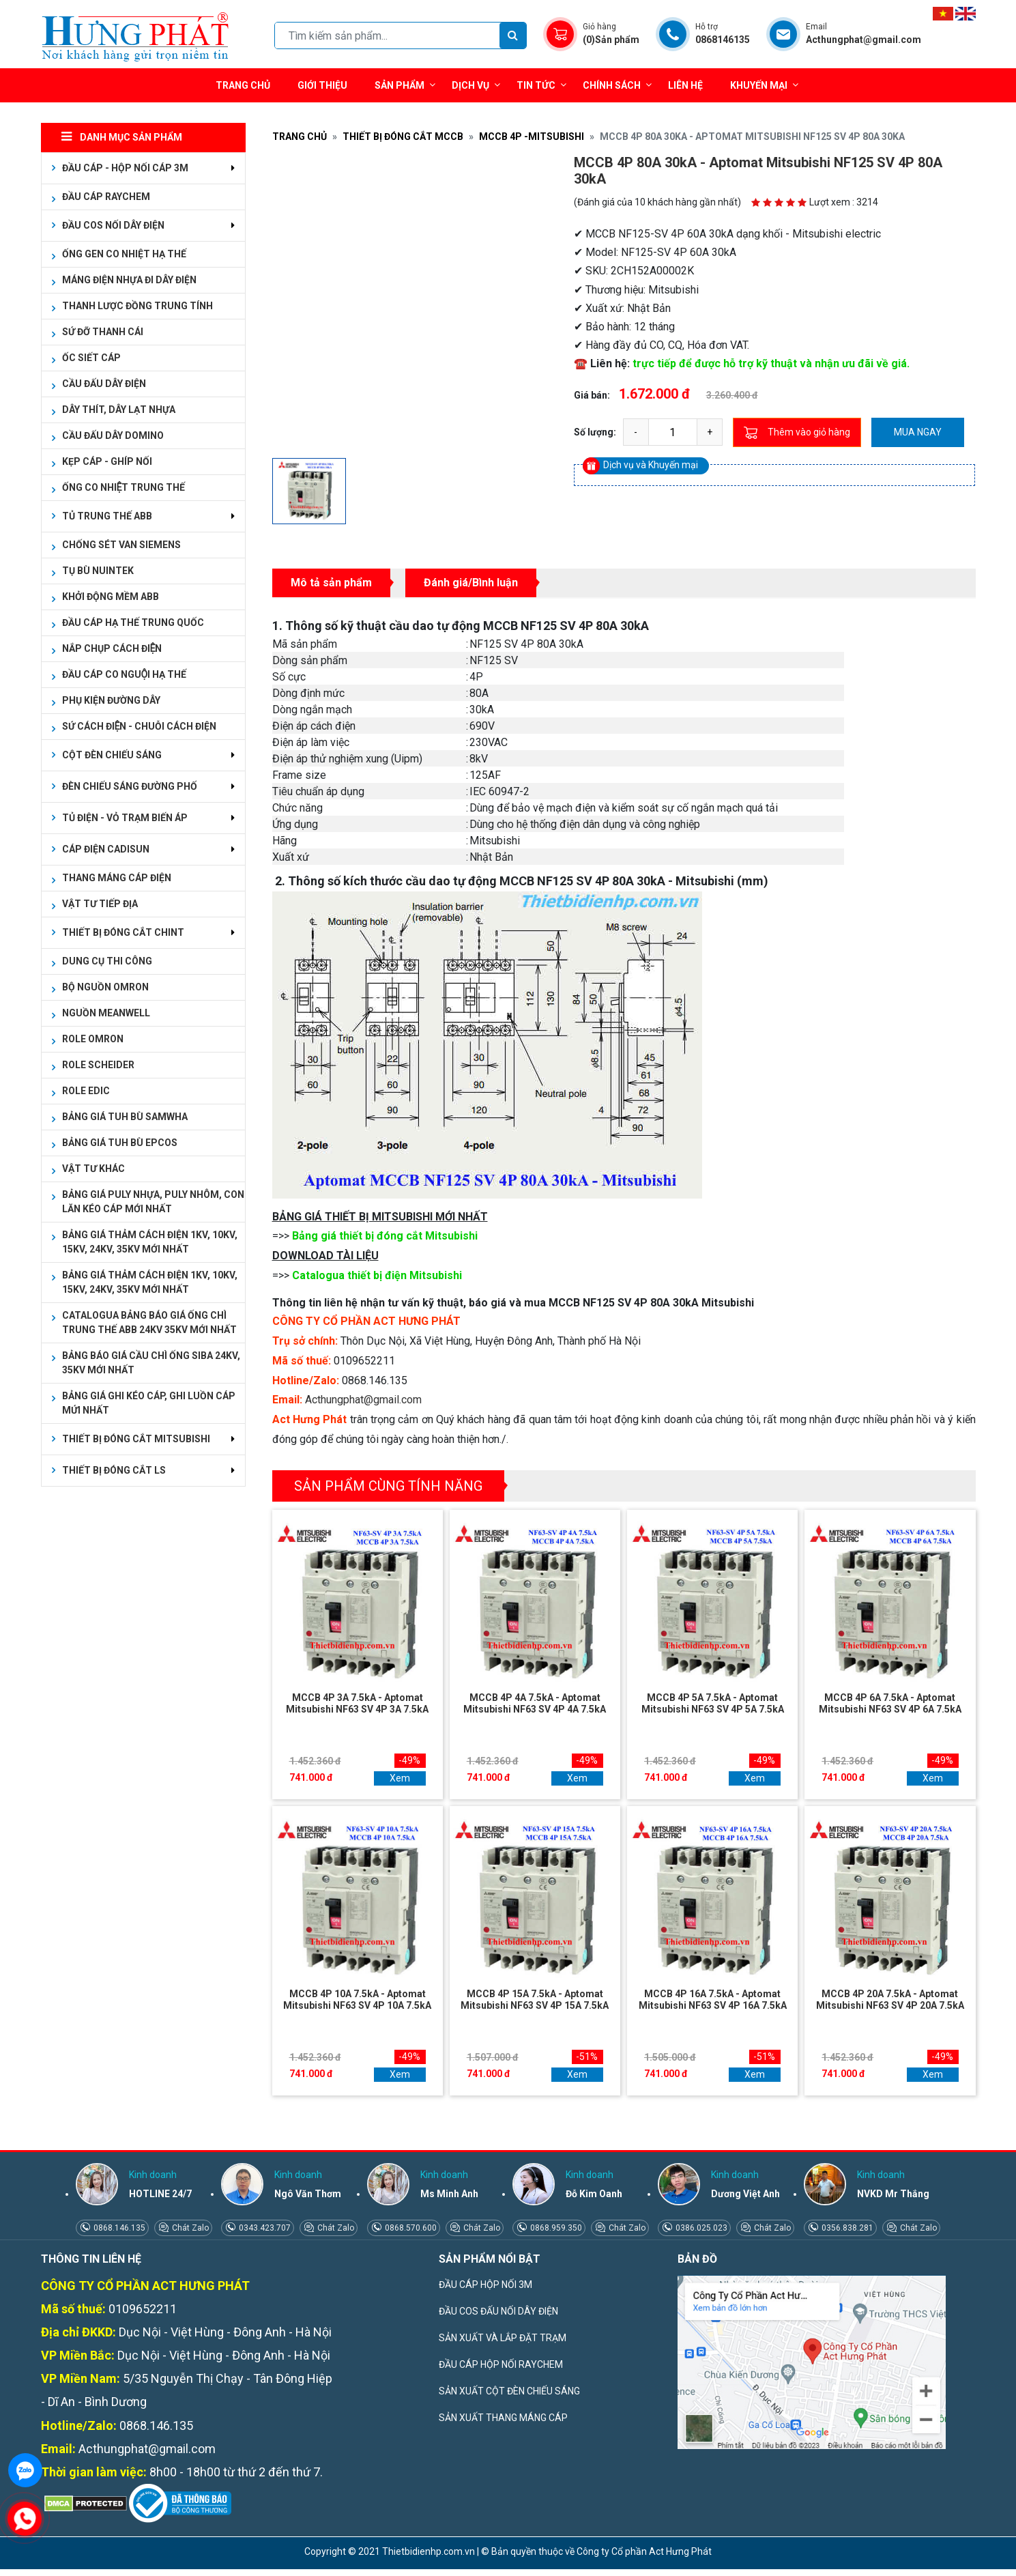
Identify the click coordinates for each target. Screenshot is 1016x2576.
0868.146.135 (118, 2228)
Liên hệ (685, 85)
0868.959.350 (555, 2228)
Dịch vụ (470, 85)
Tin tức (541, 85)
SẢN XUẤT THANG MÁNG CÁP (503, 2417)
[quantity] (673, 432)
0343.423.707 (264, 2228)
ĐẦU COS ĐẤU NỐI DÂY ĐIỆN (498, 2311)
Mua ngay (918, 432)
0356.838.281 (846, 2228)
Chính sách (617, 85)
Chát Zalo (189, 2228)
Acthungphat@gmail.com (363, 1399)
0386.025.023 (700, 2228)
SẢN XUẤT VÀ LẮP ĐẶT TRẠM (502, 2337)
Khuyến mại (758, 85)
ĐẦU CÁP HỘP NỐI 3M (485, 2284)
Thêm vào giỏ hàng (797, 433)
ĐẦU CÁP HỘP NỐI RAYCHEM (501, 2364)
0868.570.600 (410, 2228)
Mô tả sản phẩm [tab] (331, 582)
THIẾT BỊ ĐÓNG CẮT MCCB (403, 136)
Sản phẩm (405, 85)
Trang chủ (243, 85)
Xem (400, 1778)
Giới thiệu (322, 85)
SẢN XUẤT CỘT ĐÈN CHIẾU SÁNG (509, 2391)
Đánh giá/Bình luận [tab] (471, 582)
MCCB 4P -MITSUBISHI (531, 136)
